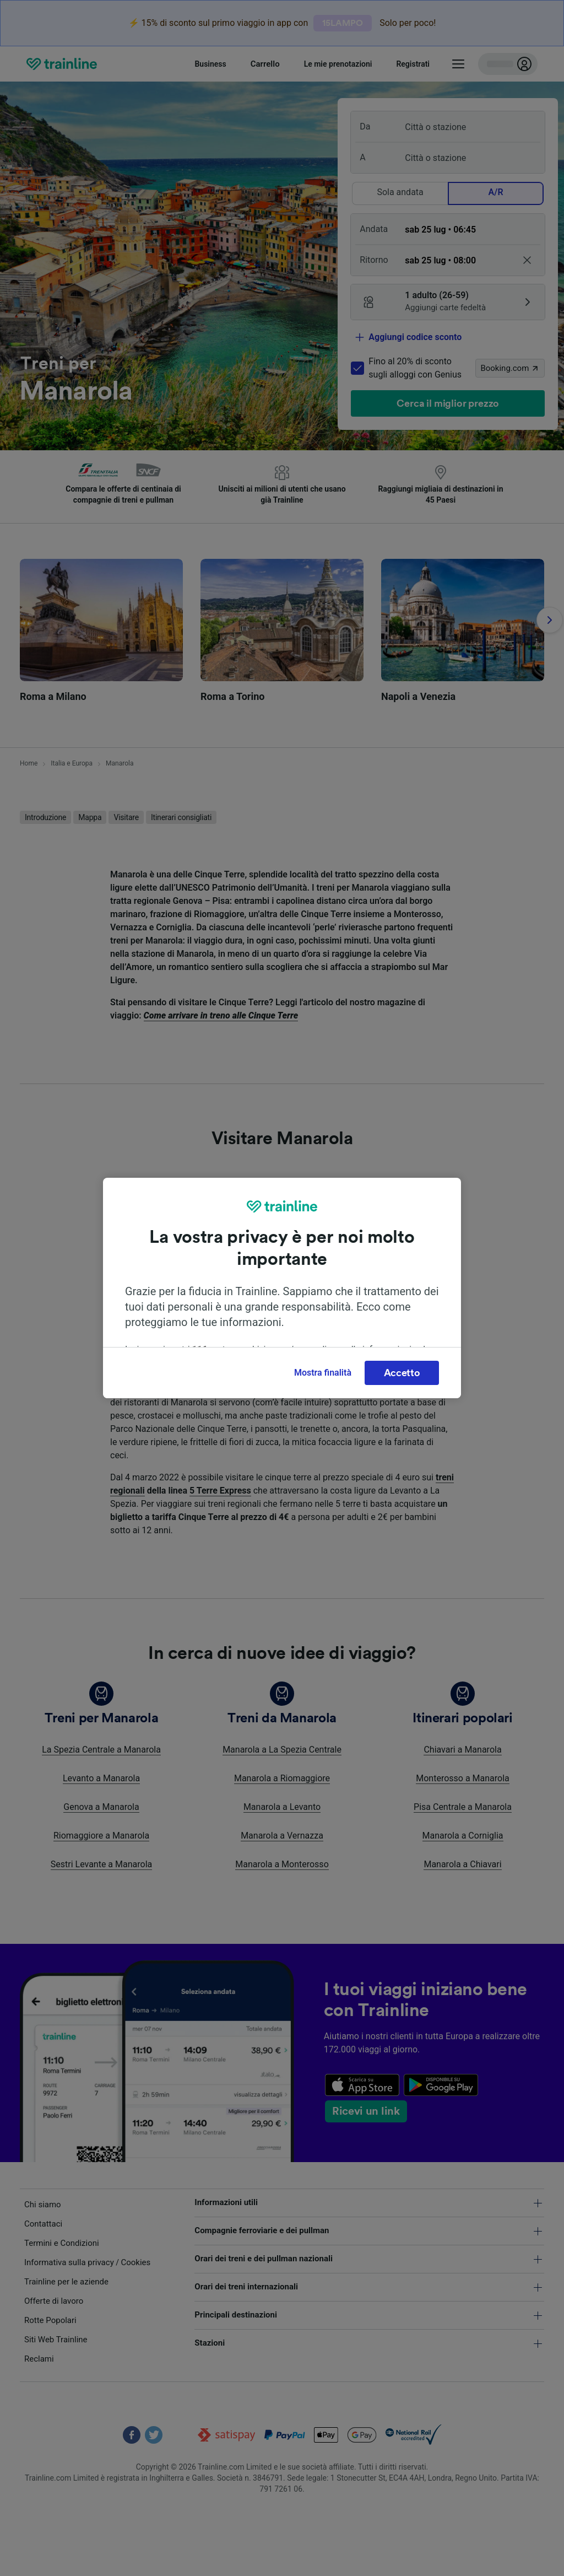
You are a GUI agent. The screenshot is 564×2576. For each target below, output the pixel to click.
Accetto (402, 1373)
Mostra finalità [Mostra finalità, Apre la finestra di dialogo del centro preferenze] (322, 1372)
